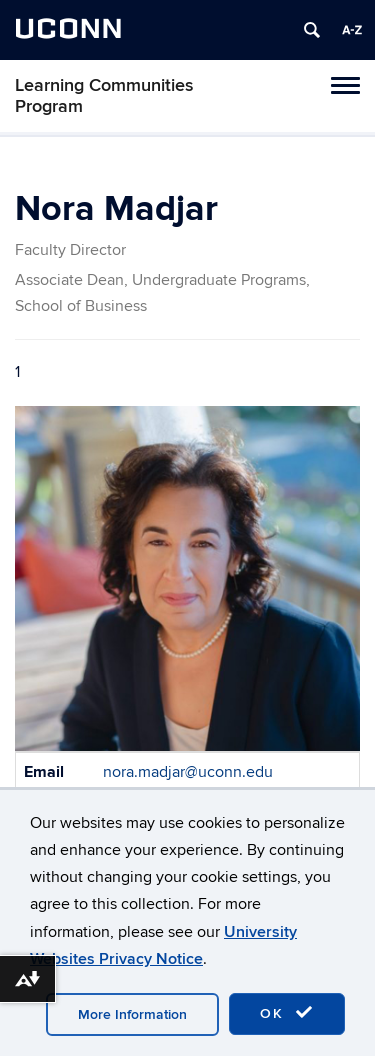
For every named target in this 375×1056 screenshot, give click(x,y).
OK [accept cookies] (287, 1013)
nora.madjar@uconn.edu (188, 772)
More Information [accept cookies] (132, 1014)
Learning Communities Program (104, 96)
